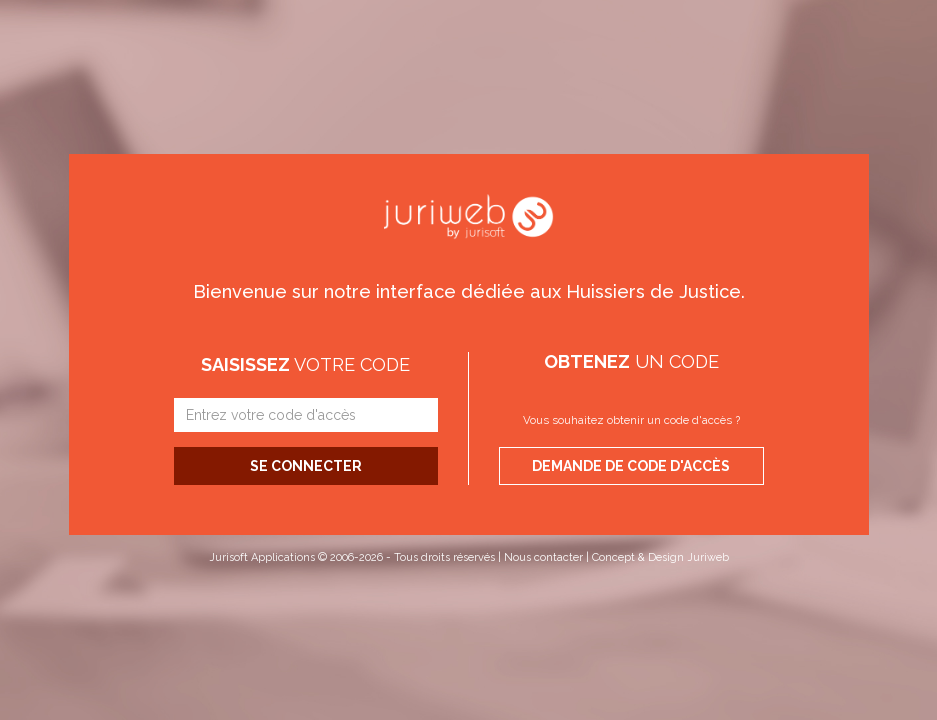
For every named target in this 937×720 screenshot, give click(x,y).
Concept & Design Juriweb (660, 557)
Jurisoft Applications (262, 557)
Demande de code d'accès (631, 466)
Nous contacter (543, 557)
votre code (305, 364)
